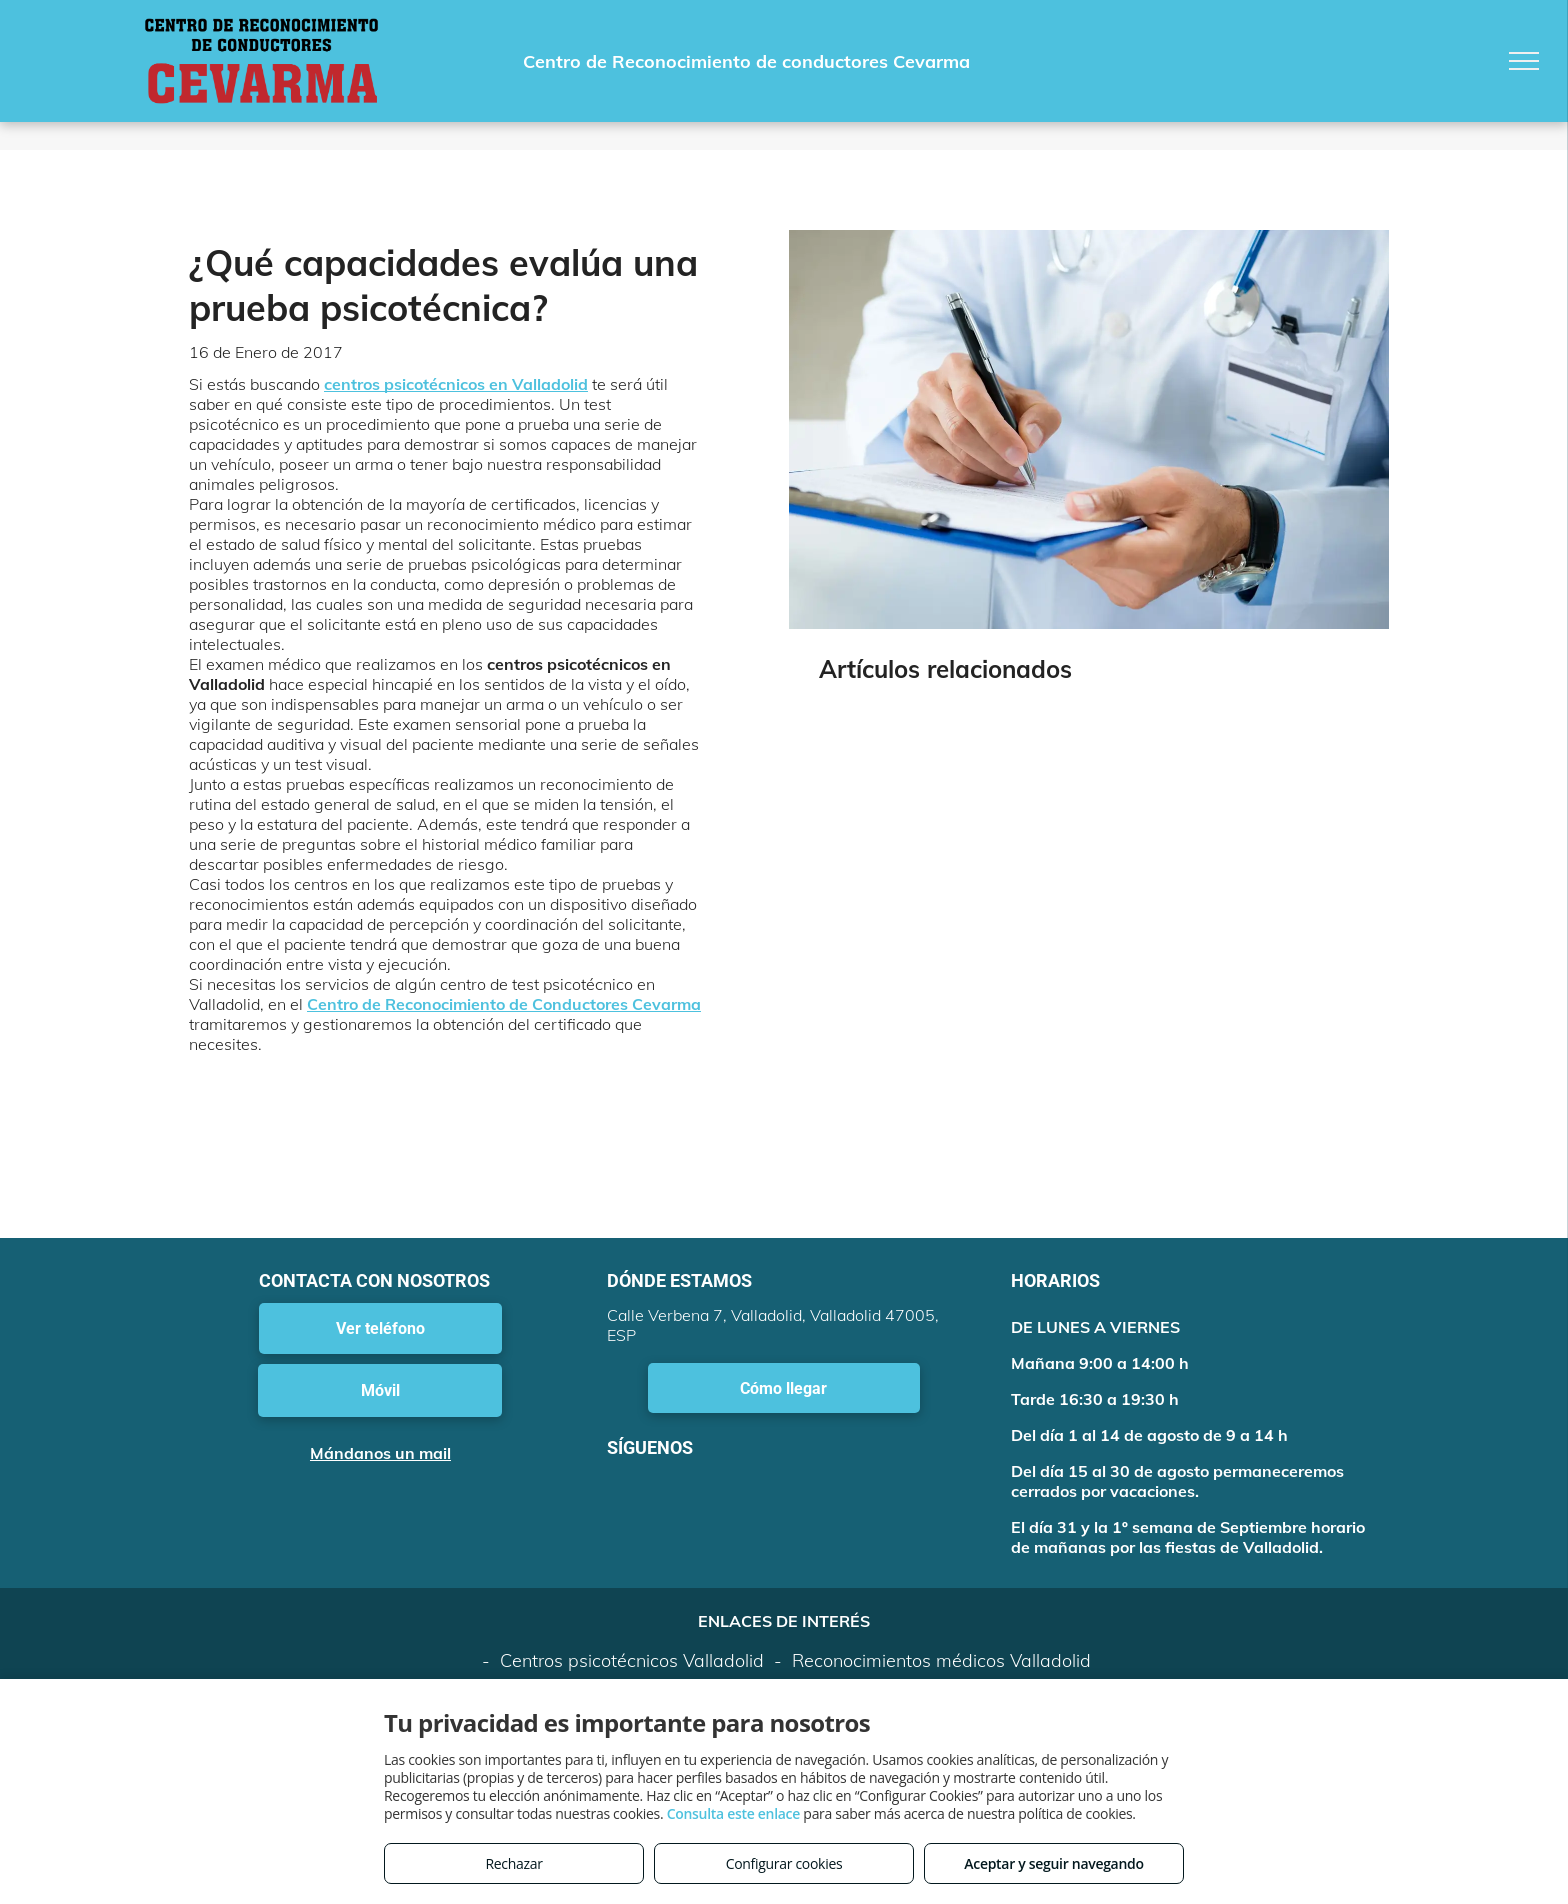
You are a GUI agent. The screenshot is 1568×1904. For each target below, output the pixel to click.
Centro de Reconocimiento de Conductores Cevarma (504, 1004)
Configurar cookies (784, 1863)
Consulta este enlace (733, 1813)
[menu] (1524, 61)
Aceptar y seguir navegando (1053, 1863)
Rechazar (513, 1863)
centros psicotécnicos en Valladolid (456, 384)
